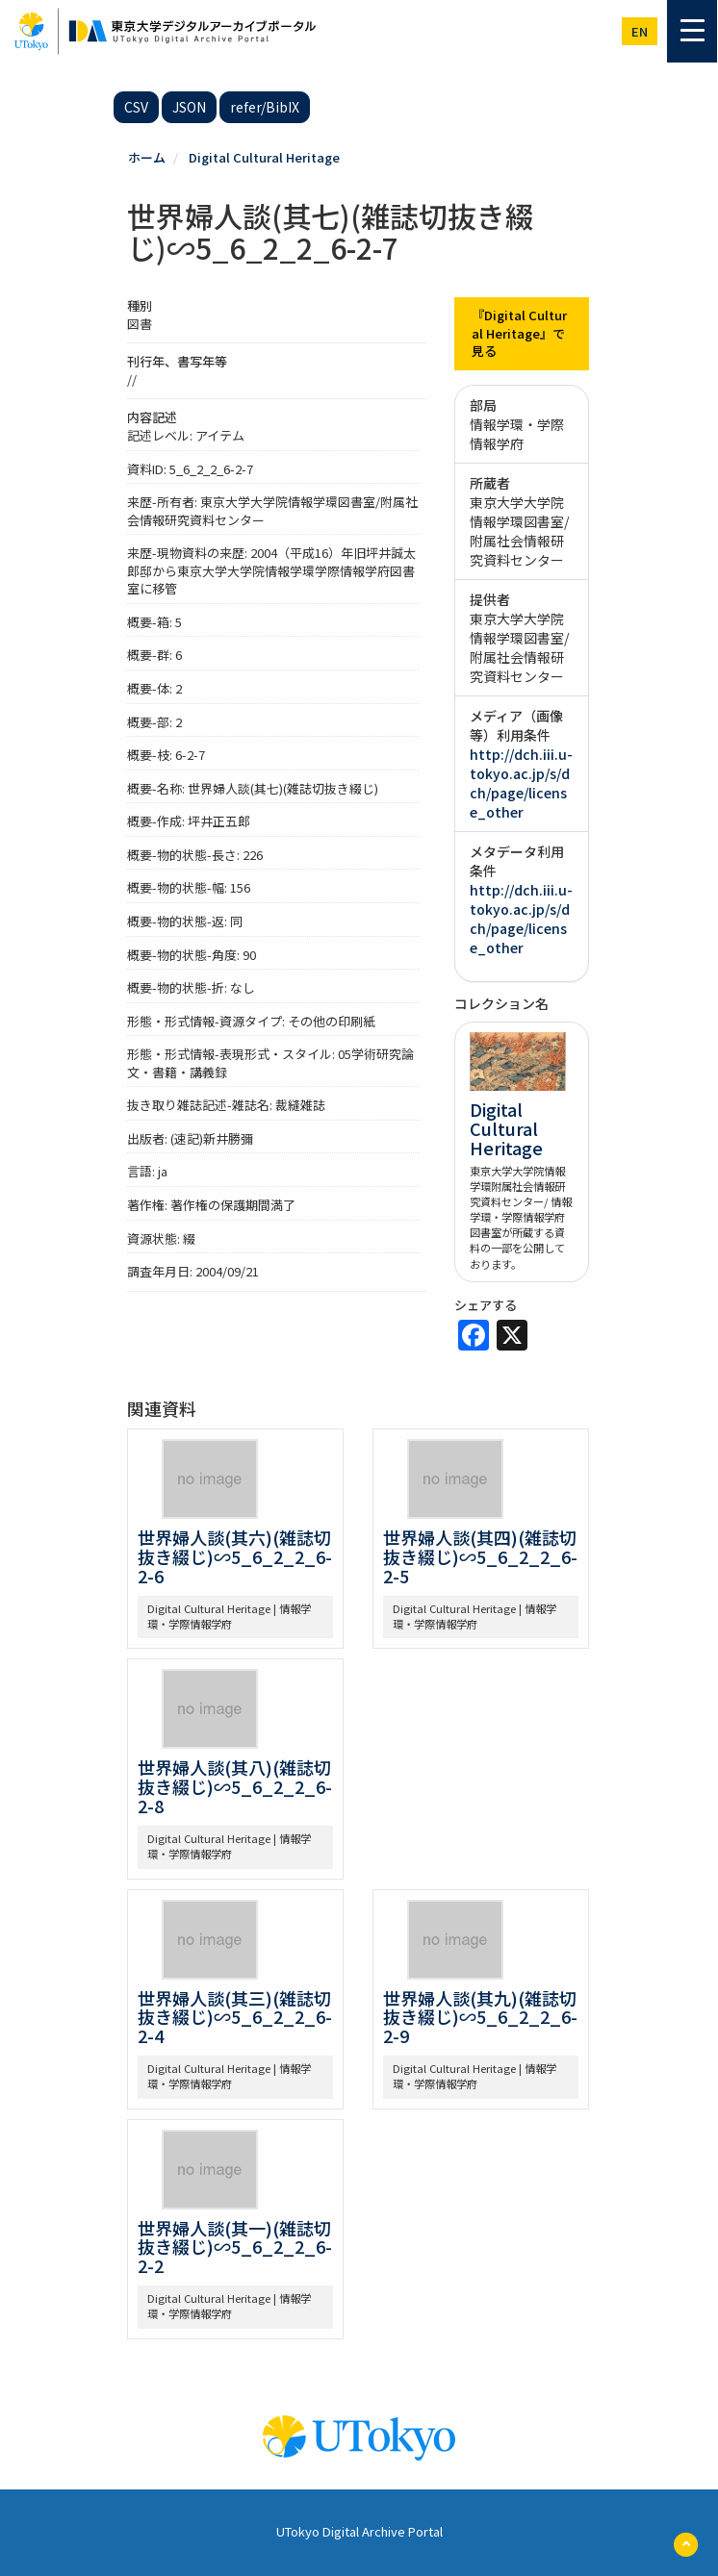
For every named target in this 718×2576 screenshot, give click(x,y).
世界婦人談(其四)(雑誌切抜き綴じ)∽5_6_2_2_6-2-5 (480, 1556)
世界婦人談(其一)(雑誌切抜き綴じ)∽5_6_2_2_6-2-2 (235, 2247)
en (639, 31)
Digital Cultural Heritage (264, 157)
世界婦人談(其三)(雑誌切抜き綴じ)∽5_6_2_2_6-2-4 (235, 2017)
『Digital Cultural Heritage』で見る (519, 333)
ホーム (147, 157)
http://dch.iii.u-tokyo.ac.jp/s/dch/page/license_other (521, 783)
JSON (189, 106)
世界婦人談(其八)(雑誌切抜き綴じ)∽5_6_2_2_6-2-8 (235, 1786)
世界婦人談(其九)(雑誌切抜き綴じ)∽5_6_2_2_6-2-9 (480, 2017)
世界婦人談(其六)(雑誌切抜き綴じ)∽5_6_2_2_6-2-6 (235, 1556)
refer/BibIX (264, 106)
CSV (136, 106)
